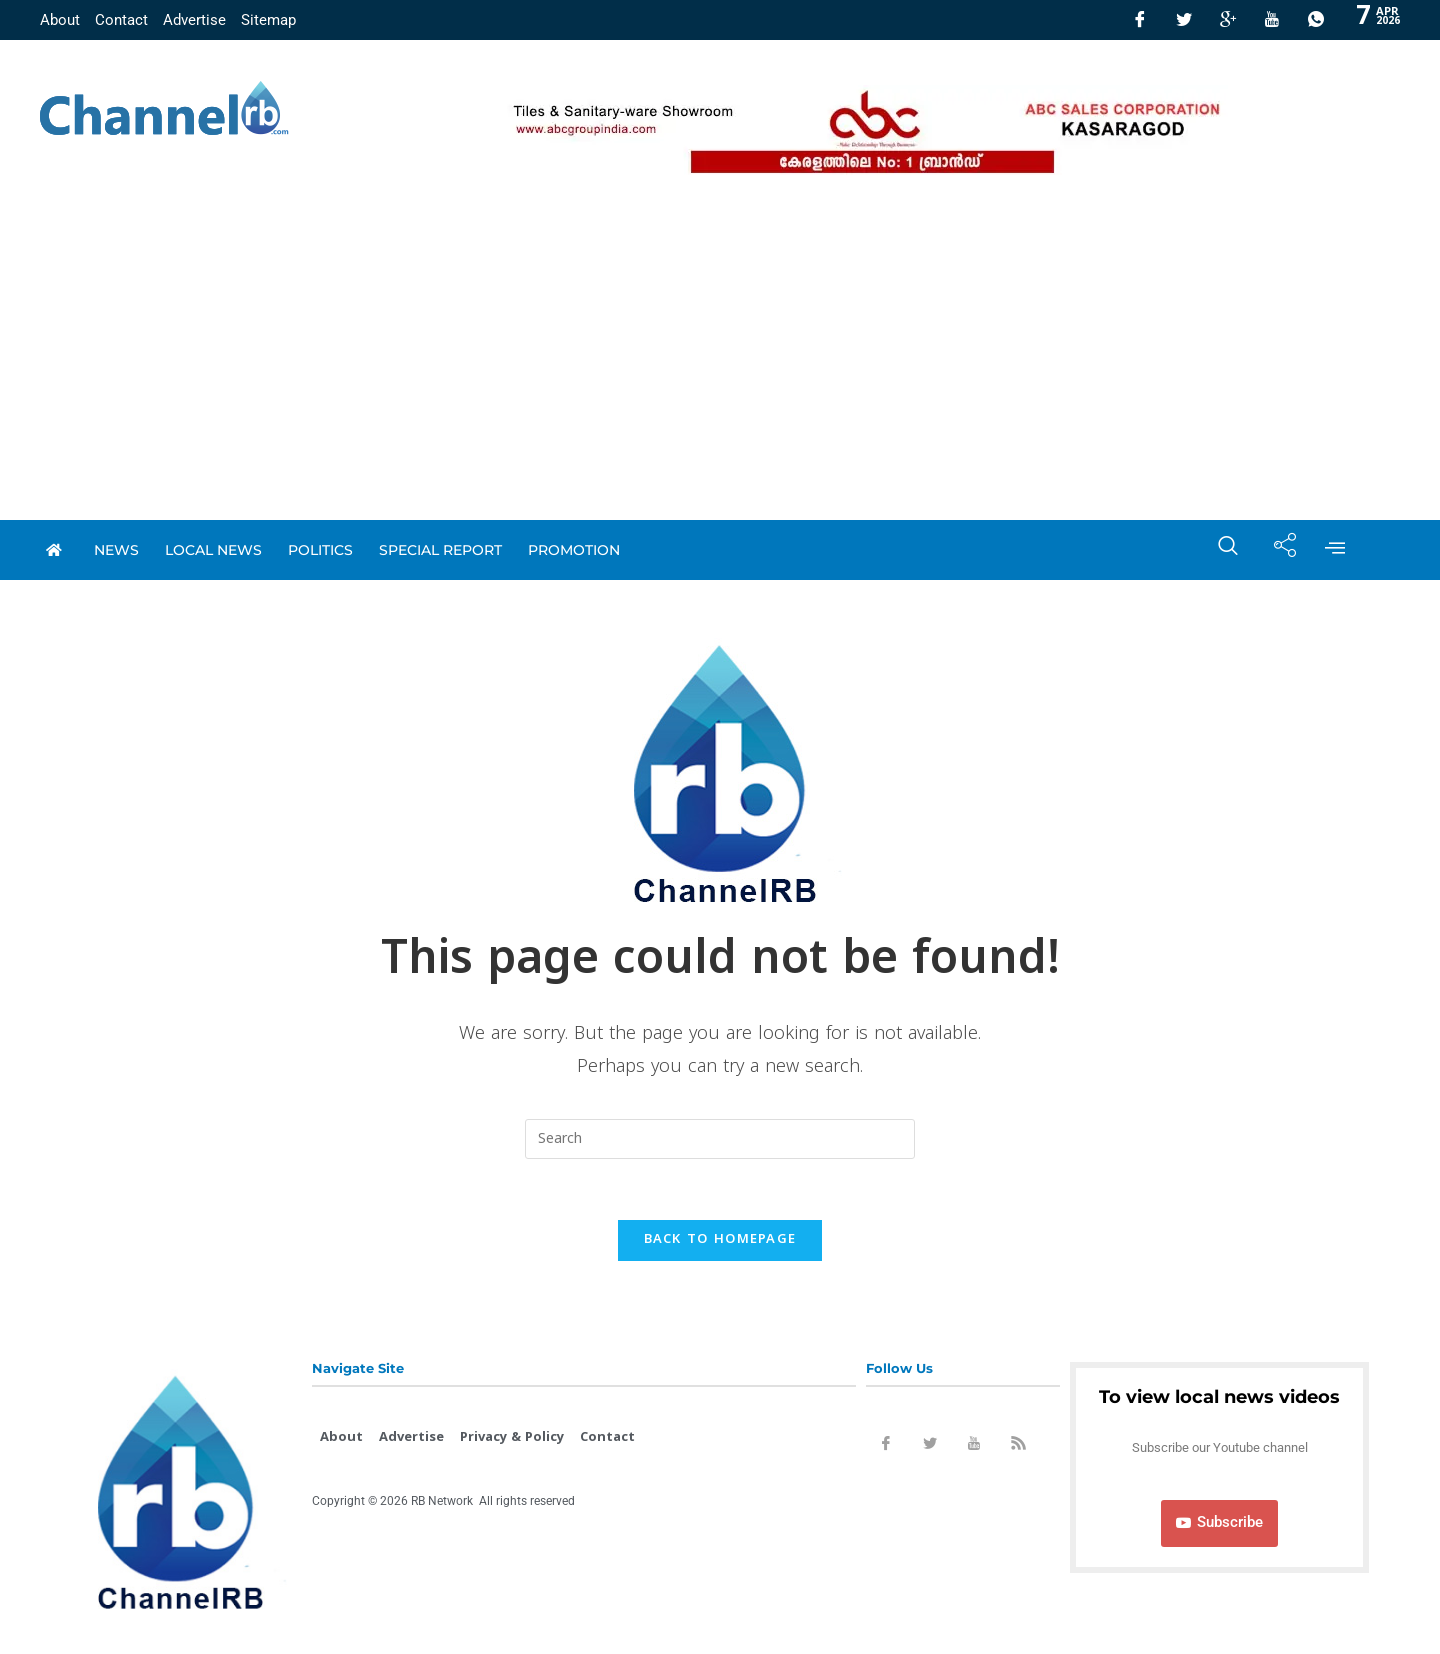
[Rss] (1018, 1447)
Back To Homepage (720, 1240)
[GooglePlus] (1228, 20)
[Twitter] (1184, 20)
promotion (574, 550)
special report (440, 550)
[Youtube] (1272, 20)
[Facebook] (1140, 20)
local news (213, 550)
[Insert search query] (720, 1139)
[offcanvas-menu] (1335, 550)
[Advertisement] (720, 370)
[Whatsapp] (1316, 20)
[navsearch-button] (1218, 550)
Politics (320, 550)
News (116, 550)
